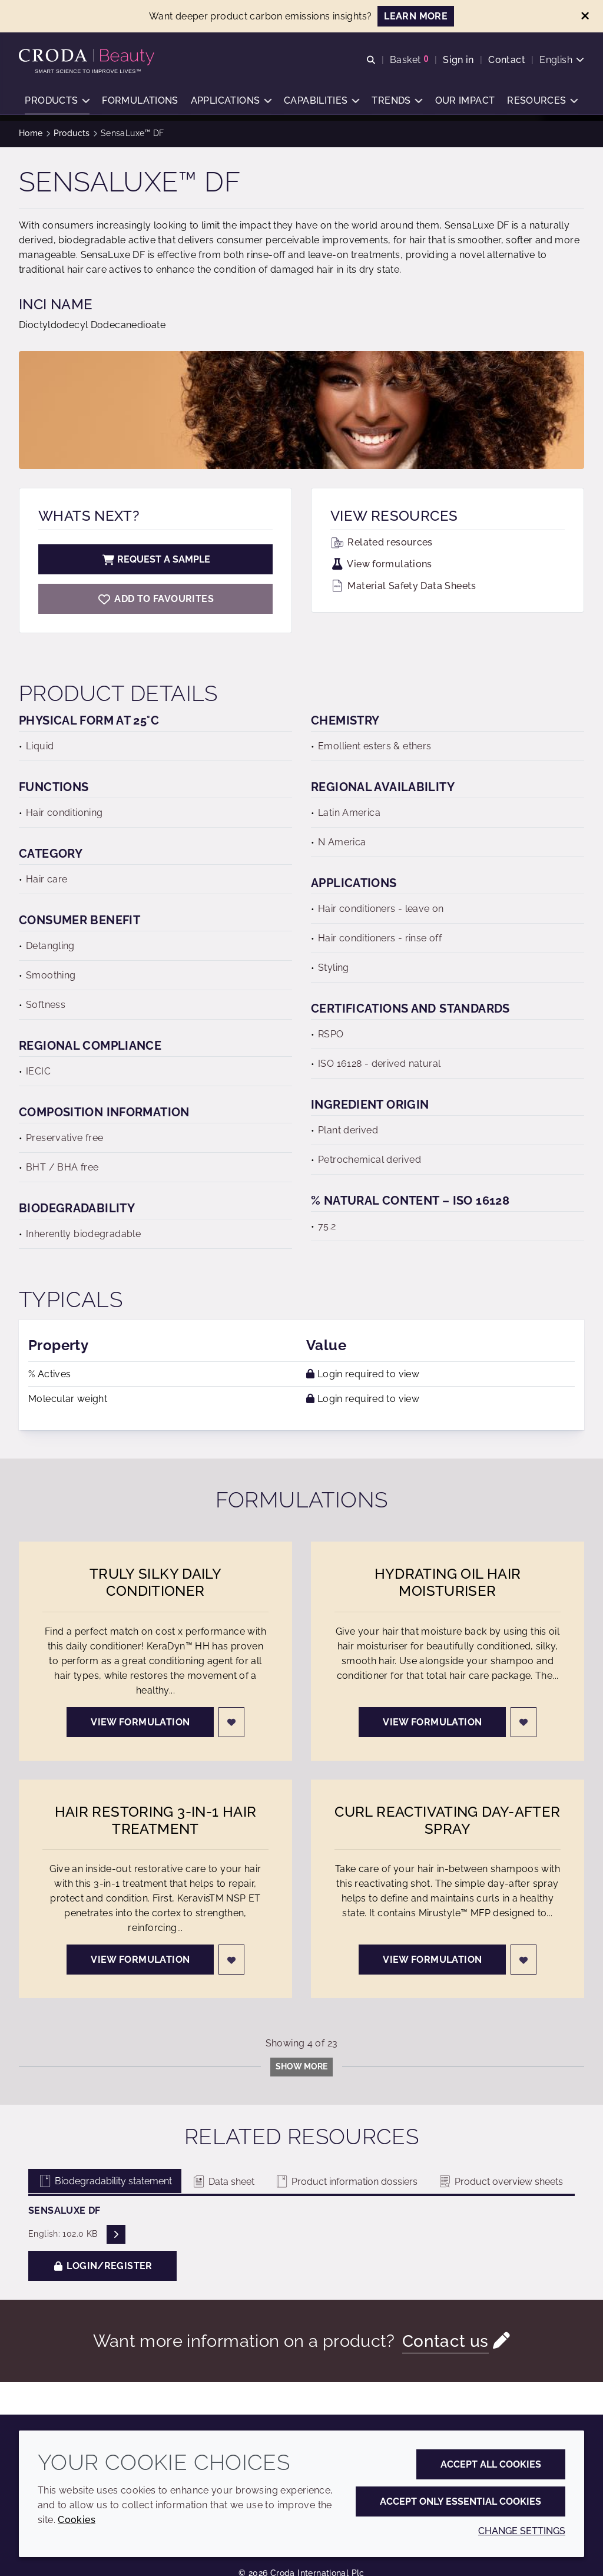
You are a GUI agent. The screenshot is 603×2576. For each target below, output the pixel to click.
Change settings (521, 2531)
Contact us (445, 2341)
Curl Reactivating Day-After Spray (447, 1820)
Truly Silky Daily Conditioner (155, 1582)
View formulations (381, 564)
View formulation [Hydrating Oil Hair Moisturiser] (432, 1722)
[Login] (231, 1722)
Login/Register (102, 2265)
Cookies (76, 2519)
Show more (301, 2066)
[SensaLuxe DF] (155, 599)
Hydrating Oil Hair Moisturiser (448, 1582)
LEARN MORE (416, 16)
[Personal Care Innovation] (88, 58)
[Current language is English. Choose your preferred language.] (561, 60)
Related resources (381, 542)
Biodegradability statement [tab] (105, 2181)
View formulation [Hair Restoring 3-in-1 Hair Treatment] (140, 1959)
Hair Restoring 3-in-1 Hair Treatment (156, 1820)
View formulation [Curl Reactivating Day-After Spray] (432, 1959)
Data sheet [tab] (222, 2181)
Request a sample (155, 559)
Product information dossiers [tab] (346, 2181)
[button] (57, 103)
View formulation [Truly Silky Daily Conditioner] (140, 1722)
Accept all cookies (490, 2464)
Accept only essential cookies (460, 2501)
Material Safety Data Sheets (403, 585)
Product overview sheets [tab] (500, 2181)
